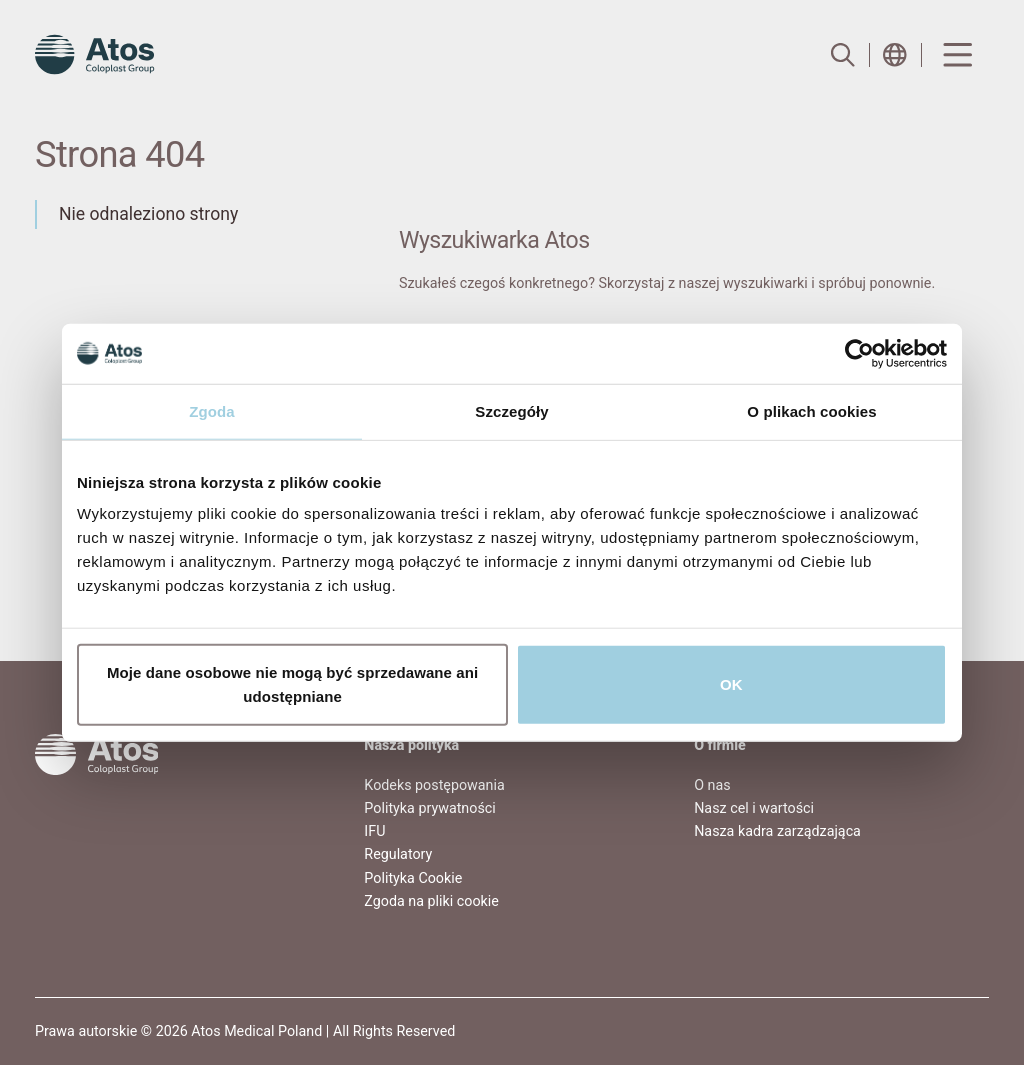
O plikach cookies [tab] (811, 410)
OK (731, 684)
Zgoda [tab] (212, 410)
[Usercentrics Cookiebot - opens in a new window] (859, 353)
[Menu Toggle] (956, 55)
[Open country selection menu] (895, 55)
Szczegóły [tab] (511, 410)
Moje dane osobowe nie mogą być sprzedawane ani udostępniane (292, 684)
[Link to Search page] (843, 55)
